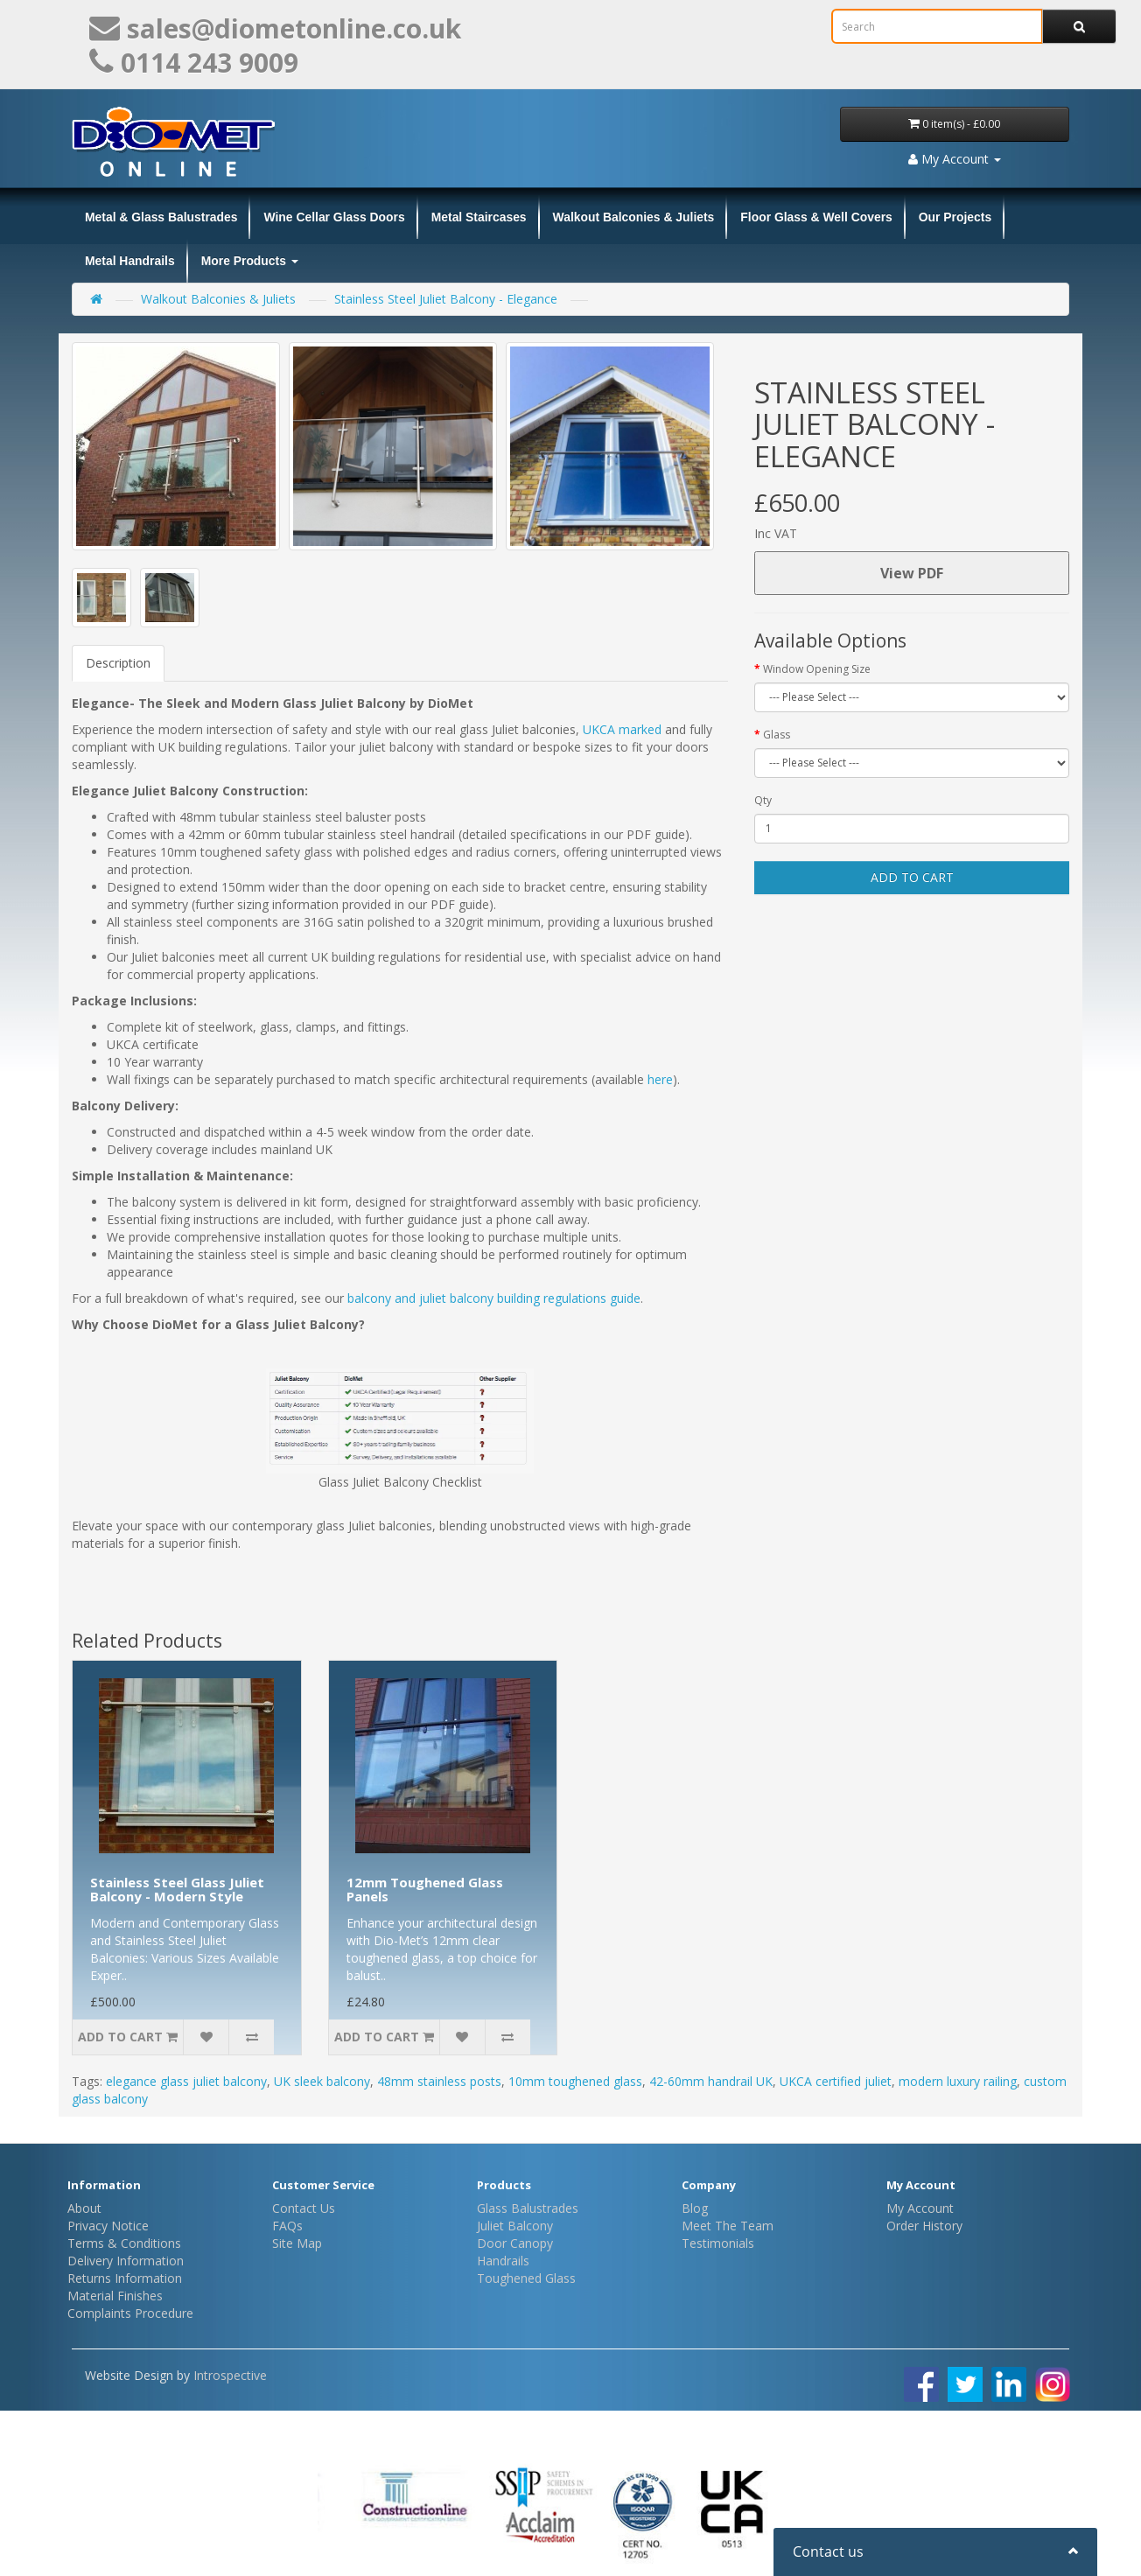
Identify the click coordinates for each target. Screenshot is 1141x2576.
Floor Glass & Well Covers (816, 217)
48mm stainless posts (439, 2081)
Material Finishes (115, 2295)
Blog (695, 2208)
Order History (924, 2225)
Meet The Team (728, 2225)
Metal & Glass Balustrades (161, 217)
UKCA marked (622, 729)
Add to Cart (912, 877)
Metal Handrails (130, 261)
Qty (763, 800)
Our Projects (955, 217)
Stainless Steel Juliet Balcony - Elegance (445, 298)
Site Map (297, 2243)
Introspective (230, 2375)
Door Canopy (515, 2243)
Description (118, 662)
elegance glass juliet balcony (186, 2081)
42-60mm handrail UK (711, 2081)
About (84, 2208)
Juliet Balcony (515, 2225)
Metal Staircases (479, 217)
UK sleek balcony (322, 2081)
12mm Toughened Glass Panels (424, 1889)
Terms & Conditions (124, 2243)
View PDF (911, 573)
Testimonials (718, 2243)
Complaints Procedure (130, 2313)
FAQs (287, 2225)
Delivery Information (125, 2260)
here (660, 1079)
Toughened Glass (526, 2278)
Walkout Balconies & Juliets (634, 217)
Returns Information (124, 2278)
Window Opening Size (817, 669)
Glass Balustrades (527, 2208)
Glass (776, 734)
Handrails (503, 2260)
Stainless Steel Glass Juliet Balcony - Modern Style (177, 1889)
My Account (920, 2208)
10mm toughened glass (575, 2081)
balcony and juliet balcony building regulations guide (493, 1298)
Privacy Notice (108, 2225)
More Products (249, 261)
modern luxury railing (958, 2081)
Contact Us (303, 2208)
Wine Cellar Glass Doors (333, 217)
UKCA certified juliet (836, 2081)
